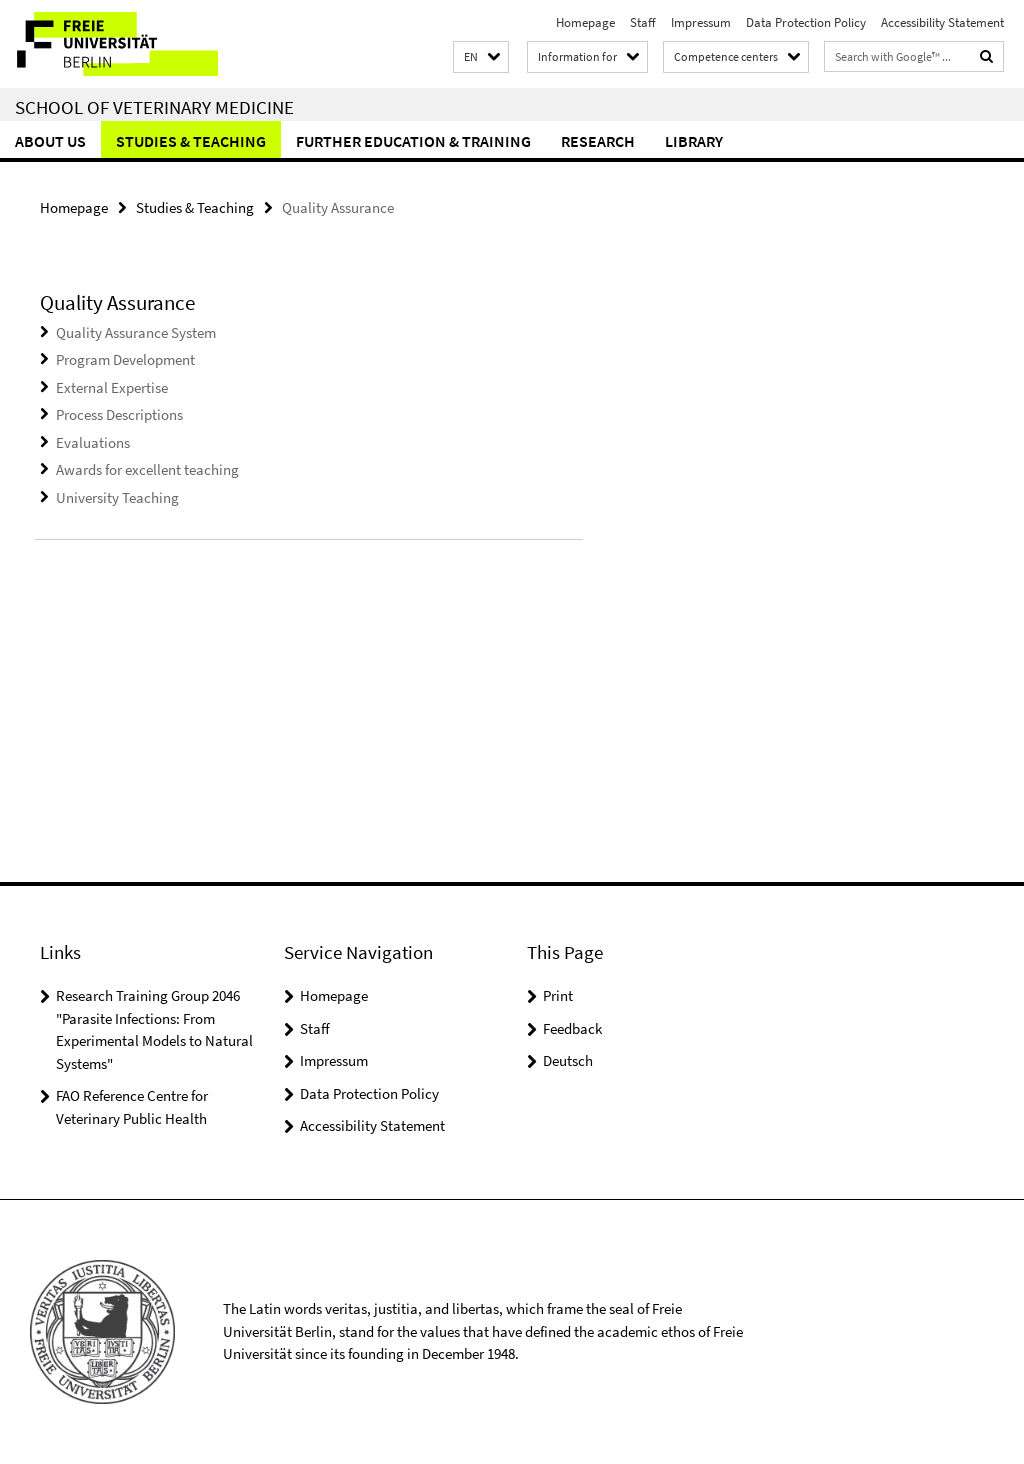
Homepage (585, 22)
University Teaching (117, 497)
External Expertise (112, 387)
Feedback (572, 1028)
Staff (643, 22)
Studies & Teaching (191, 141)
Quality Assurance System (136, 332)
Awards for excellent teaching (147, 469)
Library (694, 141)
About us (50, 141)
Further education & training (413, 141)
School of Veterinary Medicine (154, 107)
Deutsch (568, 1060)
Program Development (125, 359)
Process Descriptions (119, 414)
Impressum (701, 22)
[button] (481, 57)
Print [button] (558, 995)
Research (598, 141)
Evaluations (93, 442)
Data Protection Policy (806, 22)
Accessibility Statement (942, 22)
